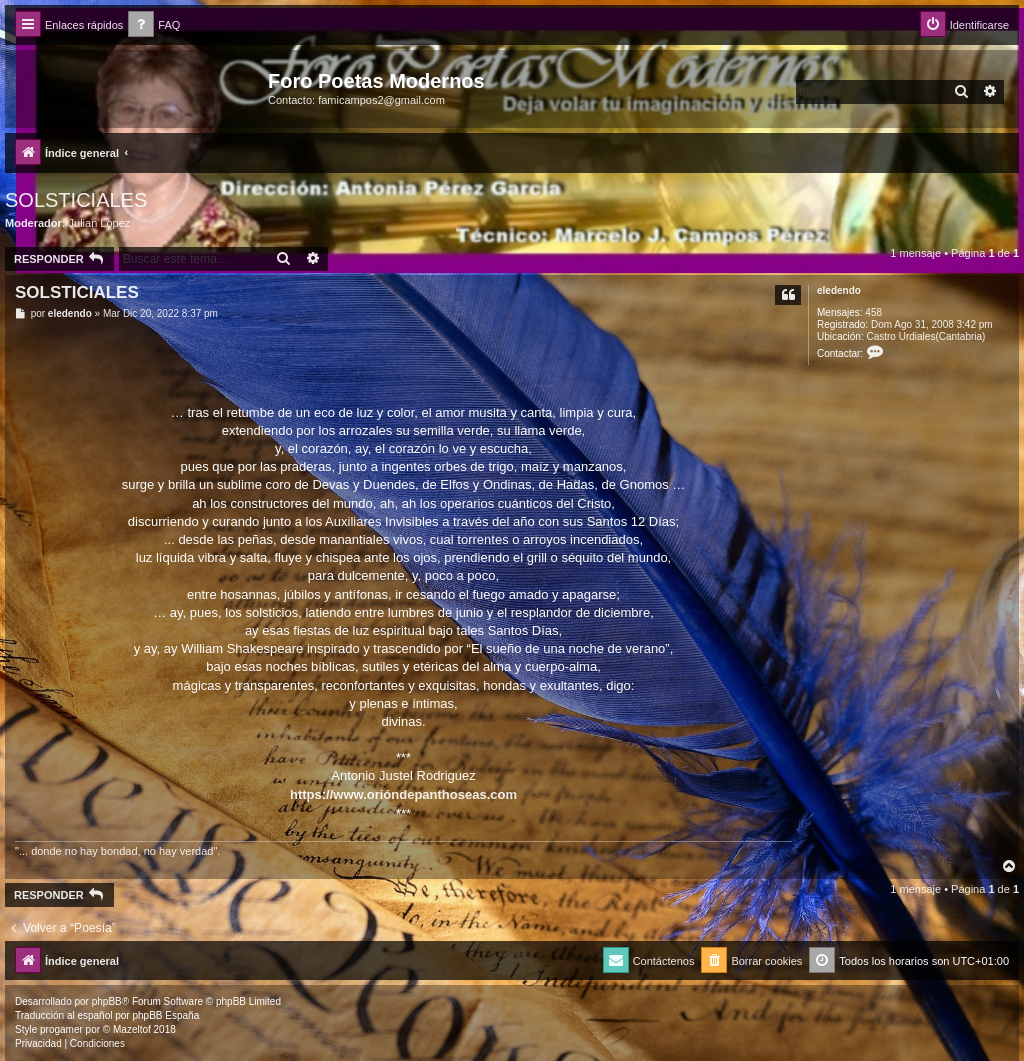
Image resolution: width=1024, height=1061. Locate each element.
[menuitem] (154, 25)
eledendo (839, 290)
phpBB (107, 1001)
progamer (61, 1029)
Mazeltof (132, 1029)
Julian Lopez (100, 223)
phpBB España (165, 1015)
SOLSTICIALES (76, 200)
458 (873, 312)
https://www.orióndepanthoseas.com (403, 794)
